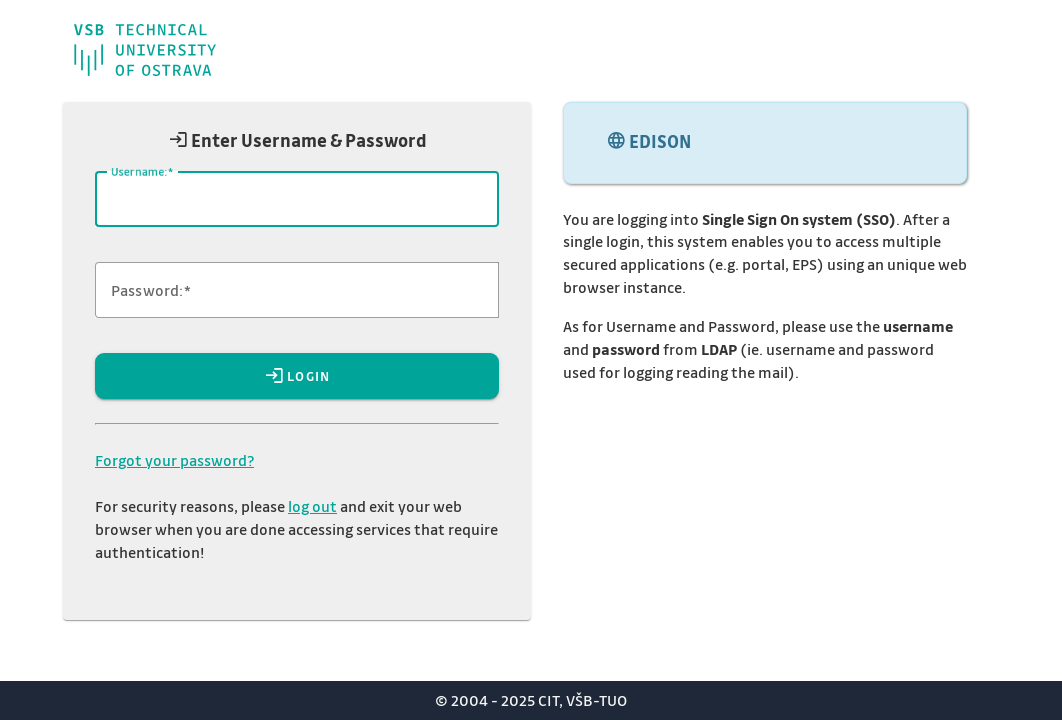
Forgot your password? (174, 460)
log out (312, 506)
